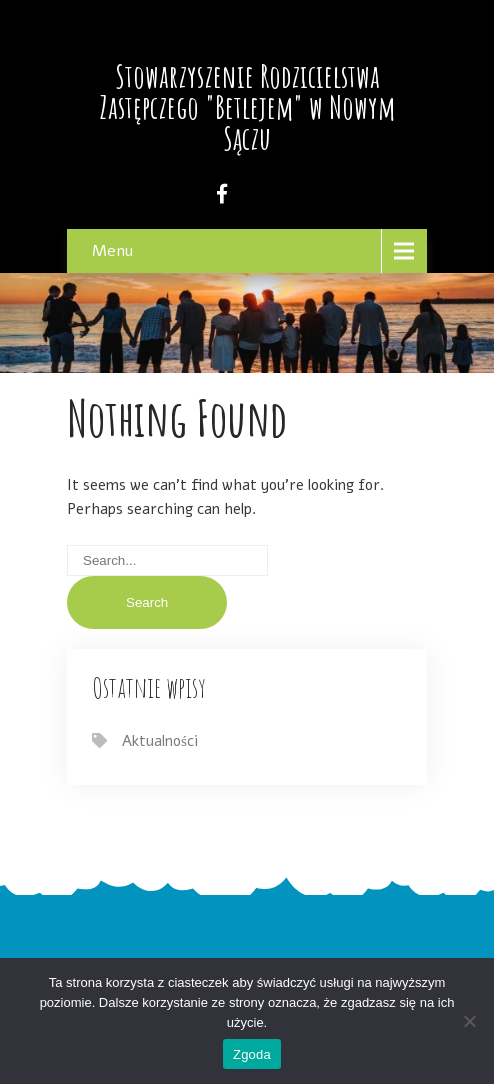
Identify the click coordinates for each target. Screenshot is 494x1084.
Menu (112, 251)
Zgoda (252, 1054)
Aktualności (160, 741)
